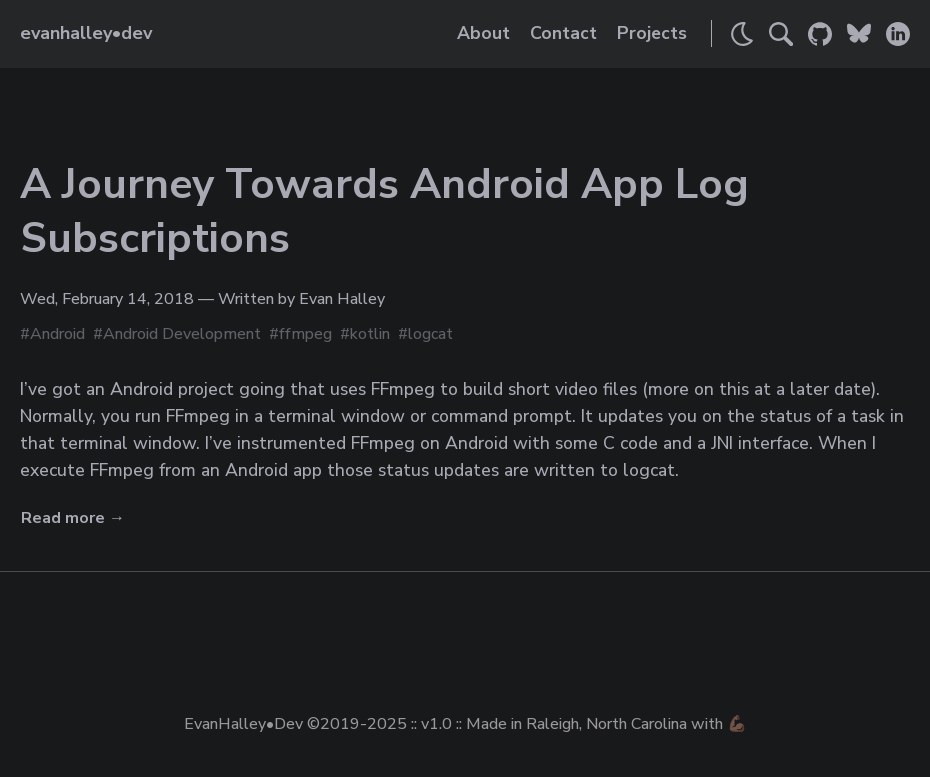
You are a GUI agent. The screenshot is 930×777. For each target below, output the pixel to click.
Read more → (73, 518)
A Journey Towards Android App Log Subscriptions (384, 212)
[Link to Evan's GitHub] (820, 34)
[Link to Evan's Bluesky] (859, 34)
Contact (563, 33)
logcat (430, 334)
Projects (652, 33)
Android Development (182, 334)
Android (57, 334)
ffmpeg (305, 334)
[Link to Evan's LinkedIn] (898, 34)
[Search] (781, 34)
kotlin (370, 334)
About (483, 33)
